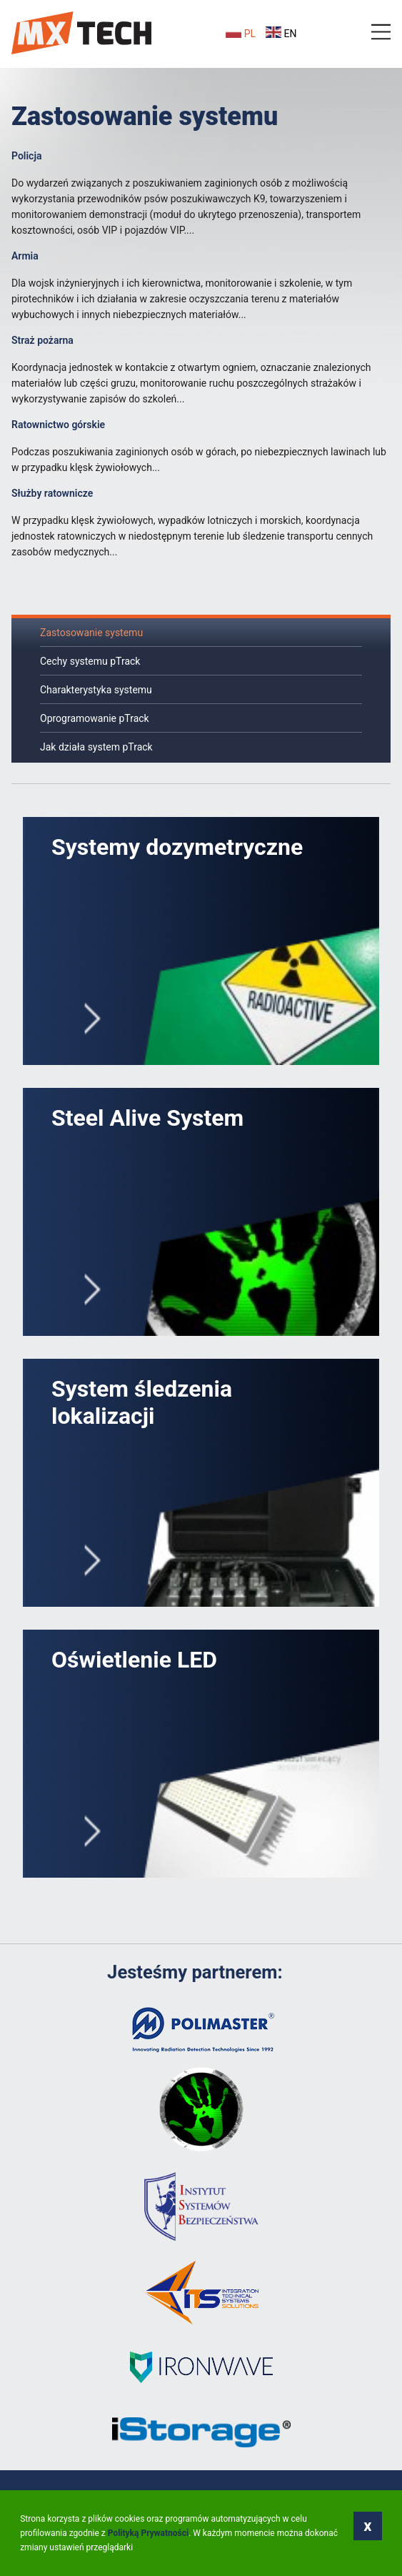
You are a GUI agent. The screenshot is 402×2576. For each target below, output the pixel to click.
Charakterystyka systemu (96, 689)
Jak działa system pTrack (96, 747)
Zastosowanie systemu (91, 632)
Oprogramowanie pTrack (94, 718)
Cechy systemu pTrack (90, 661)
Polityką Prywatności (148, 2533)
